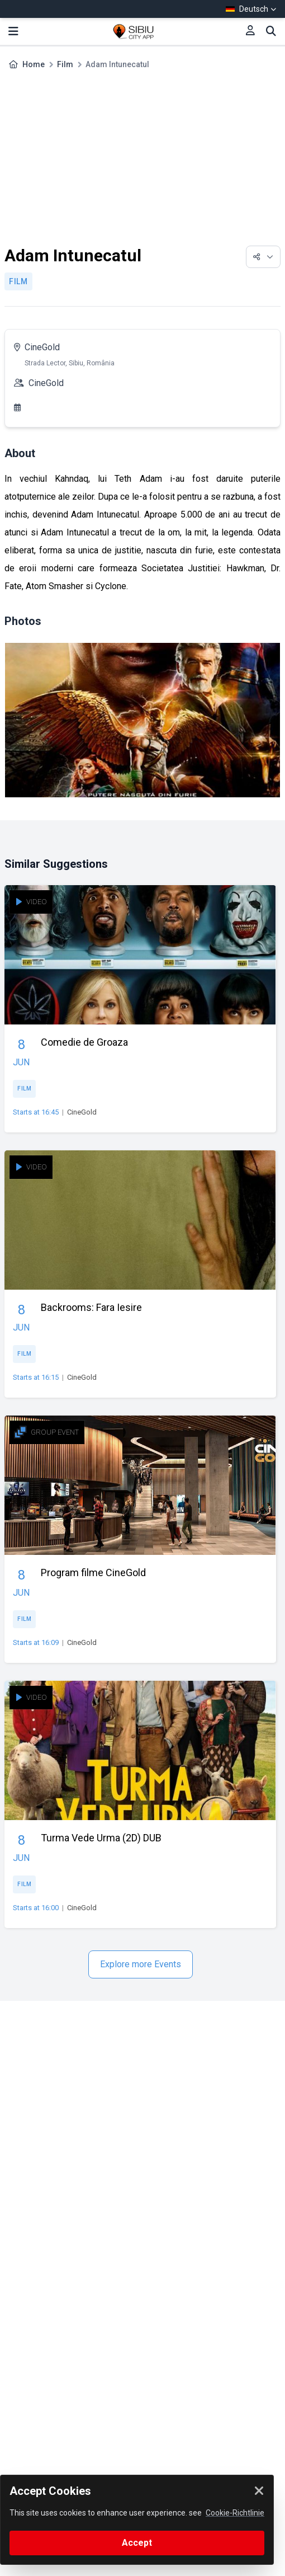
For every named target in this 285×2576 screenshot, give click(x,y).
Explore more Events (140, 1964)
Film (65, 64)
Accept (137, 2542)
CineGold (42, 347)
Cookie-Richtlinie (235, 2512)
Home (33, 64)
